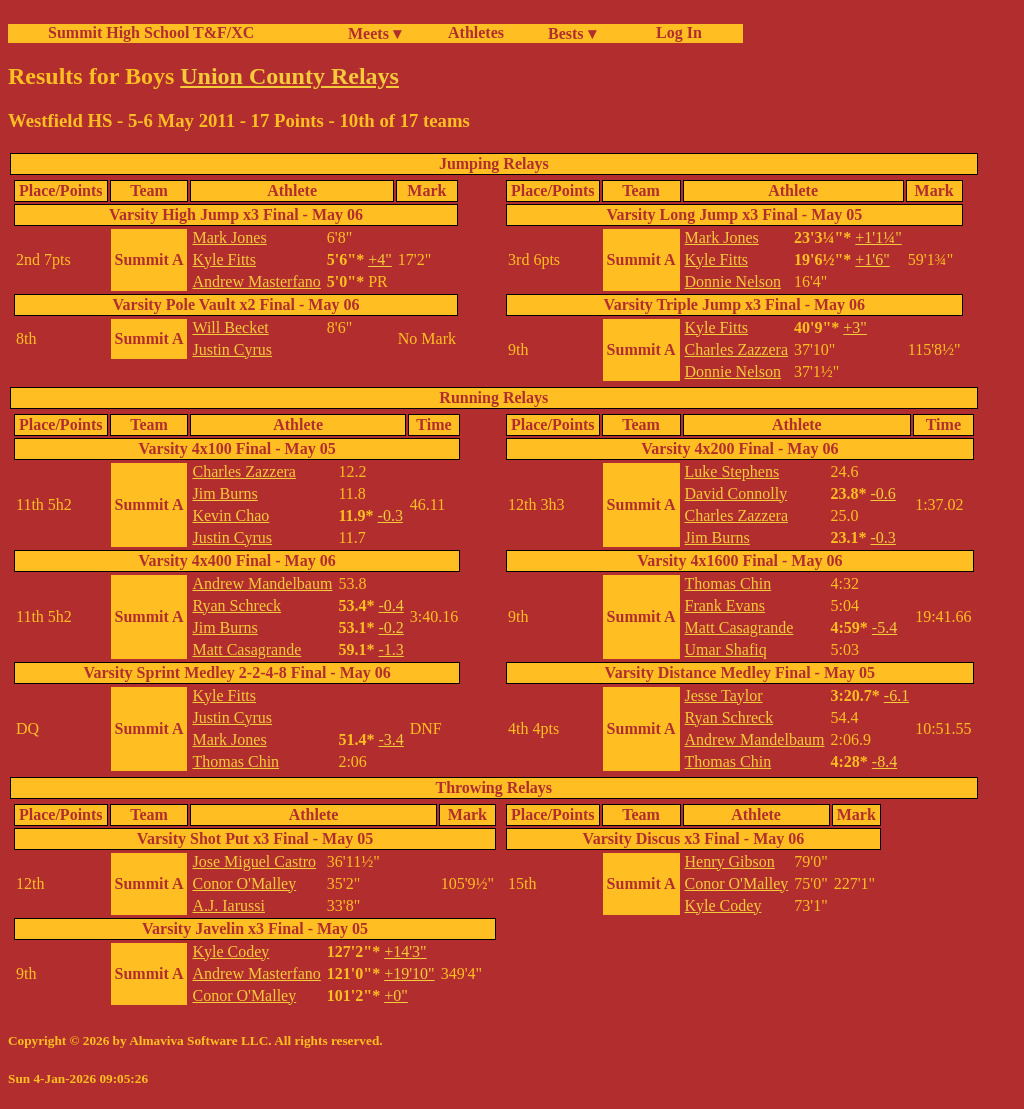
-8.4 (884, 761)
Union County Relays (289, 76)
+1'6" (872, 259)
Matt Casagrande (246, 649)
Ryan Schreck (236, 605)
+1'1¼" (878, 237)
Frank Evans (725, 605)
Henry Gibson (730, 861)
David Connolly (736, 493)
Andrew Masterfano (256, 281)
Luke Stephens (732, 471)
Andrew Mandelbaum (262, 583)
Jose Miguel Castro (254, 861)
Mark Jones (229, 237)
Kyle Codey (230, 951)
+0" (396, 995)
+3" (855, 327)
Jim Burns (224, 493)
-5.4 (884, 627)
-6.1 (896, 695)
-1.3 (390, 649)
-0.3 (390, 515)
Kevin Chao (230, 515)
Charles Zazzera (736, 349)
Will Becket (230, 327)
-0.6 (882, 493)
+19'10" (409, 973)
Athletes (476, 32)
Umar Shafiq (726, 649)
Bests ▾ (572, 33)
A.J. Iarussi (228, 905)
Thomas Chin (235, 761)
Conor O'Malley (244, 883)
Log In (675, 32)
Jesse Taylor (724, 695)
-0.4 (390, 605)
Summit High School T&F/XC (151, 32)
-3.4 (390, 739)
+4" (380, 259)
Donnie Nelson (733, 281)
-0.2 (390, 627)
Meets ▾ (374, 33)
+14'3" (405, 951)
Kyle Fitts (224, 259)
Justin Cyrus (232, 349)
